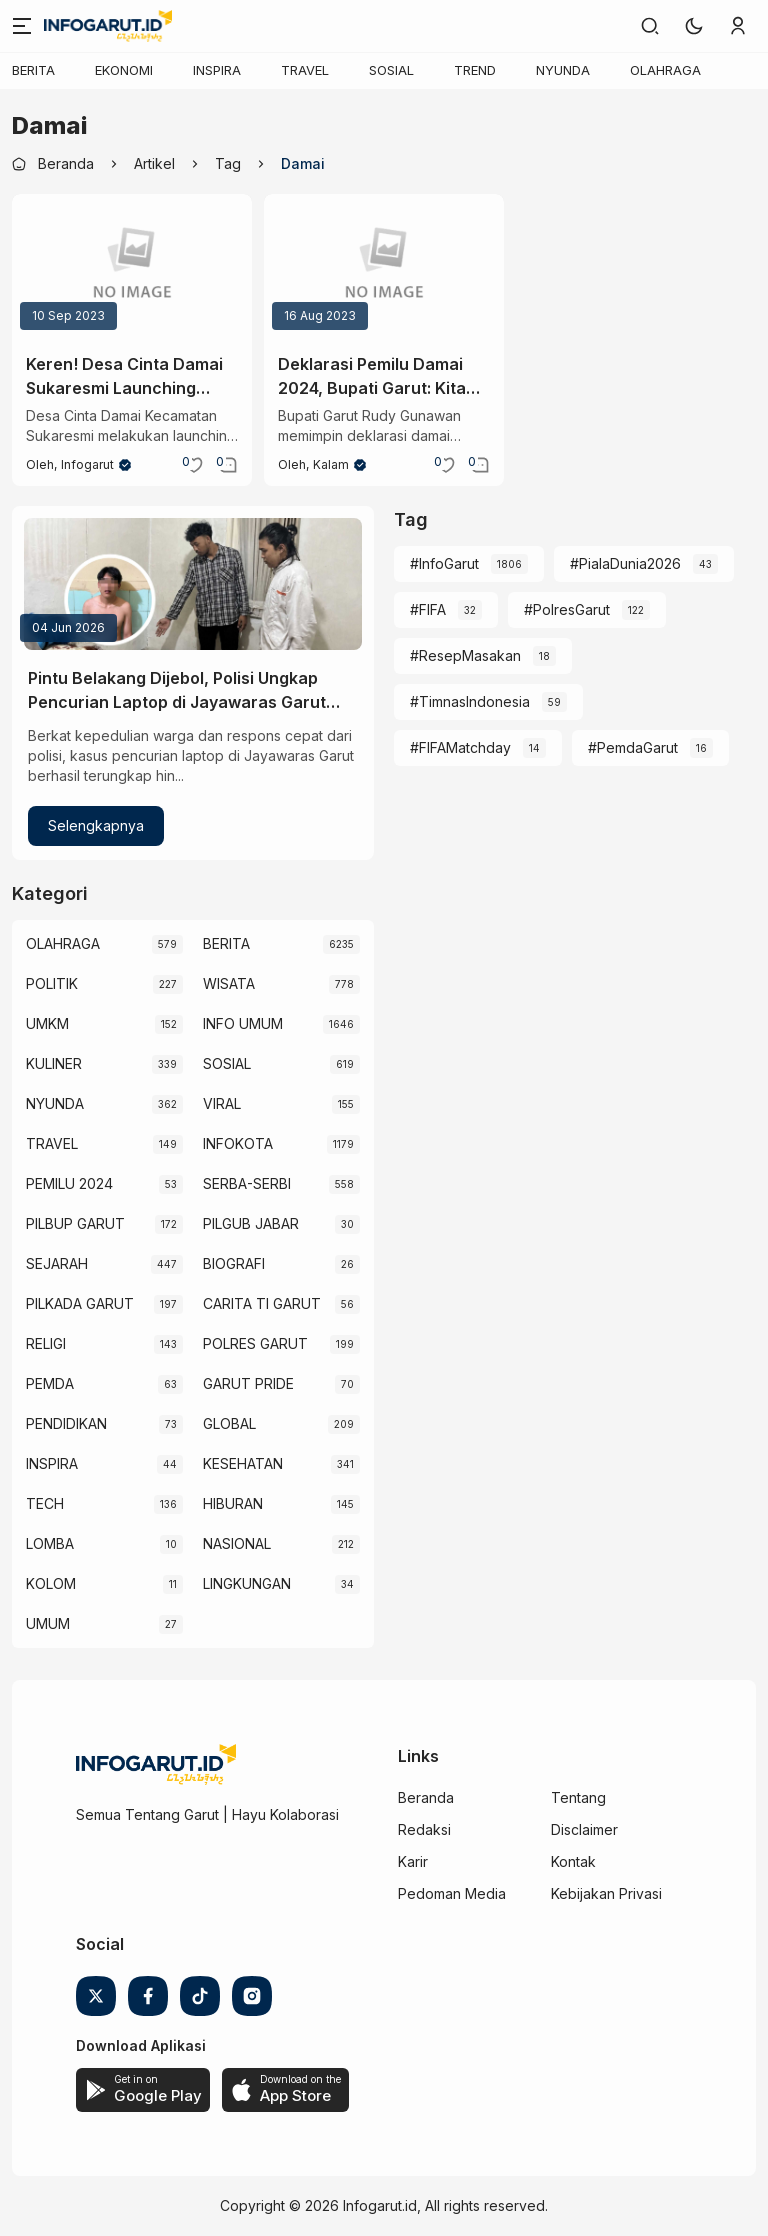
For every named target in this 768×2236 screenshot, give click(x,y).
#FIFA (428, 609)
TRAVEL (305, 70)
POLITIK (52, 983)
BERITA (33, 70)
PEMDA (50, 1383)
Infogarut (87, 464)
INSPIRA (217, 70)
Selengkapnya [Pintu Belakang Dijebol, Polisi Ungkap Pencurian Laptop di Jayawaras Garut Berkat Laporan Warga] (96, 825)
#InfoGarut (444, 563)
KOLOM (51, 1583)
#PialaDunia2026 (625, 563)
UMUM (48, 1623)
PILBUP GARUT (75, 1223)
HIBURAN (233, 1503)
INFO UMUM (243, 1023)
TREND (475, 70)
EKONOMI (124, 70)
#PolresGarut (567, 609)
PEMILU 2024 (69, 1183)
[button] (694, 26)
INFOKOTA (238, 1143)
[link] (650, 26)
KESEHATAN (243, 1463)
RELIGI (46, 1343)
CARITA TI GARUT (262, 1303)
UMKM (47, 1023)
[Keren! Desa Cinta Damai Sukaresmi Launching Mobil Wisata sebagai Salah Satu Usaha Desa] (132, 266)
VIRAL (222, 1103)
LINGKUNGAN (247, 1583)
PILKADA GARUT (80, 1303)
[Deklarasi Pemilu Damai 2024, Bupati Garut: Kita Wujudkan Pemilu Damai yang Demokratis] (384, 266)
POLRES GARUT (255, 1343)
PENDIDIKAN (66, 1423)
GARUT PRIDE (248, 1383)
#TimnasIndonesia (470, 701)
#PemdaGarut (633, 747)
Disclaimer (584, 1829)
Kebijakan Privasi (606, 1893)
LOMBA (50, 1543)
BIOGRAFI (234, 1263)
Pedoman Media (452, 1893)
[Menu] (22, 26)
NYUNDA (563, 70)
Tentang (578, 1797)
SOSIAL (391, 70)
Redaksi (424, 1829)
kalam (331, 464)
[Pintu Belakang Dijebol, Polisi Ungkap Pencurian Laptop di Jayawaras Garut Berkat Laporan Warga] (193, 584)
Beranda (426, 1797)
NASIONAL (237, 1543)
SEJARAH (57, 1263)
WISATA (229, 983)
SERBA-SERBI (247, 1183)
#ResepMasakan (465, 655)
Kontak (573, 1861)
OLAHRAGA (665, 70)
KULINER (54, 1063)
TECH (45, 1503)
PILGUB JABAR (251, 1223)
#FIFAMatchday (460, 747)
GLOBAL (229, 1423)
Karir (413, 1861)
